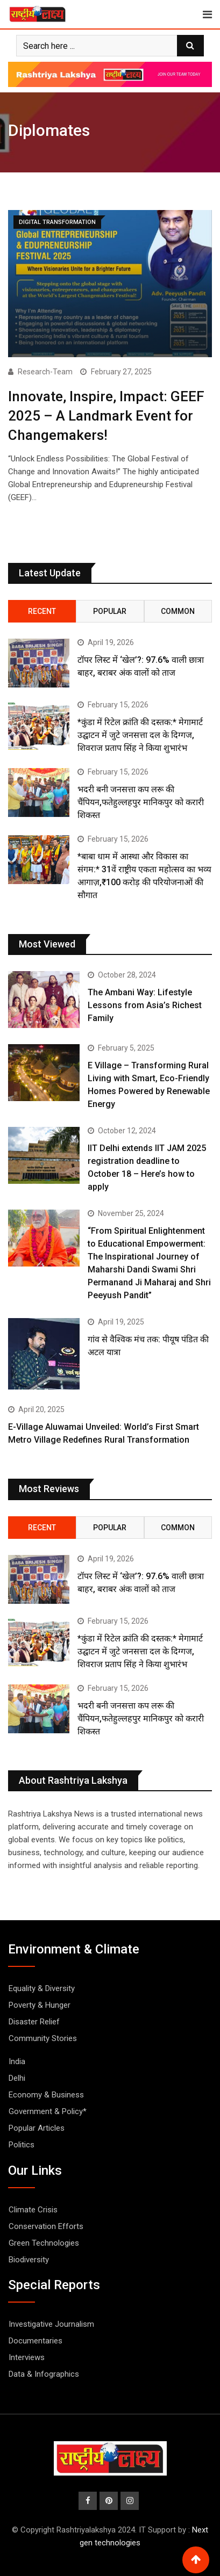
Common (178, 611)
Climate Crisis (33, 2210)
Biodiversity (29, 2259)
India (17, 2061)
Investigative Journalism (51, 2324)
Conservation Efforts (46, 2226)
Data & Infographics (44, 2374)
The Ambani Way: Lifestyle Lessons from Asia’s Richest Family (145, 1005)
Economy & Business (46, 2095)
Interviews (27, 2357)
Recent (42, 611)
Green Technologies (44, 2243)
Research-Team (45, 371)
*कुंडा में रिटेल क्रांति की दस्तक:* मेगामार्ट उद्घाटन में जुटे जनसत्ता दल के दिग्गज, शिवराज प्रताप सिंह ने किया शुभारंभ (140, 735)
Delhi (17, 2078)
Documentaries (35, 2341)
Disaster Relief (34, 2022)
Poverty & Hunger (39, 2005)
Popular (109, 611)
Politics (21, 2145)
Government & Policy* (48, 2111)
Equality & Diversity (42, 1988)
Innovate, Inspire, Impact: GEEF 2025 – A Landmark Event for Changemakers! (106, 416)
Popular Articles (37, 2128)
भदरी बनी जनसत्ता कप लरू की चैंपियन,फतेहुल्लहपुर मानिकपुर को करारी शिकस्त (140, 802)
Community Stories (43, 2038)
